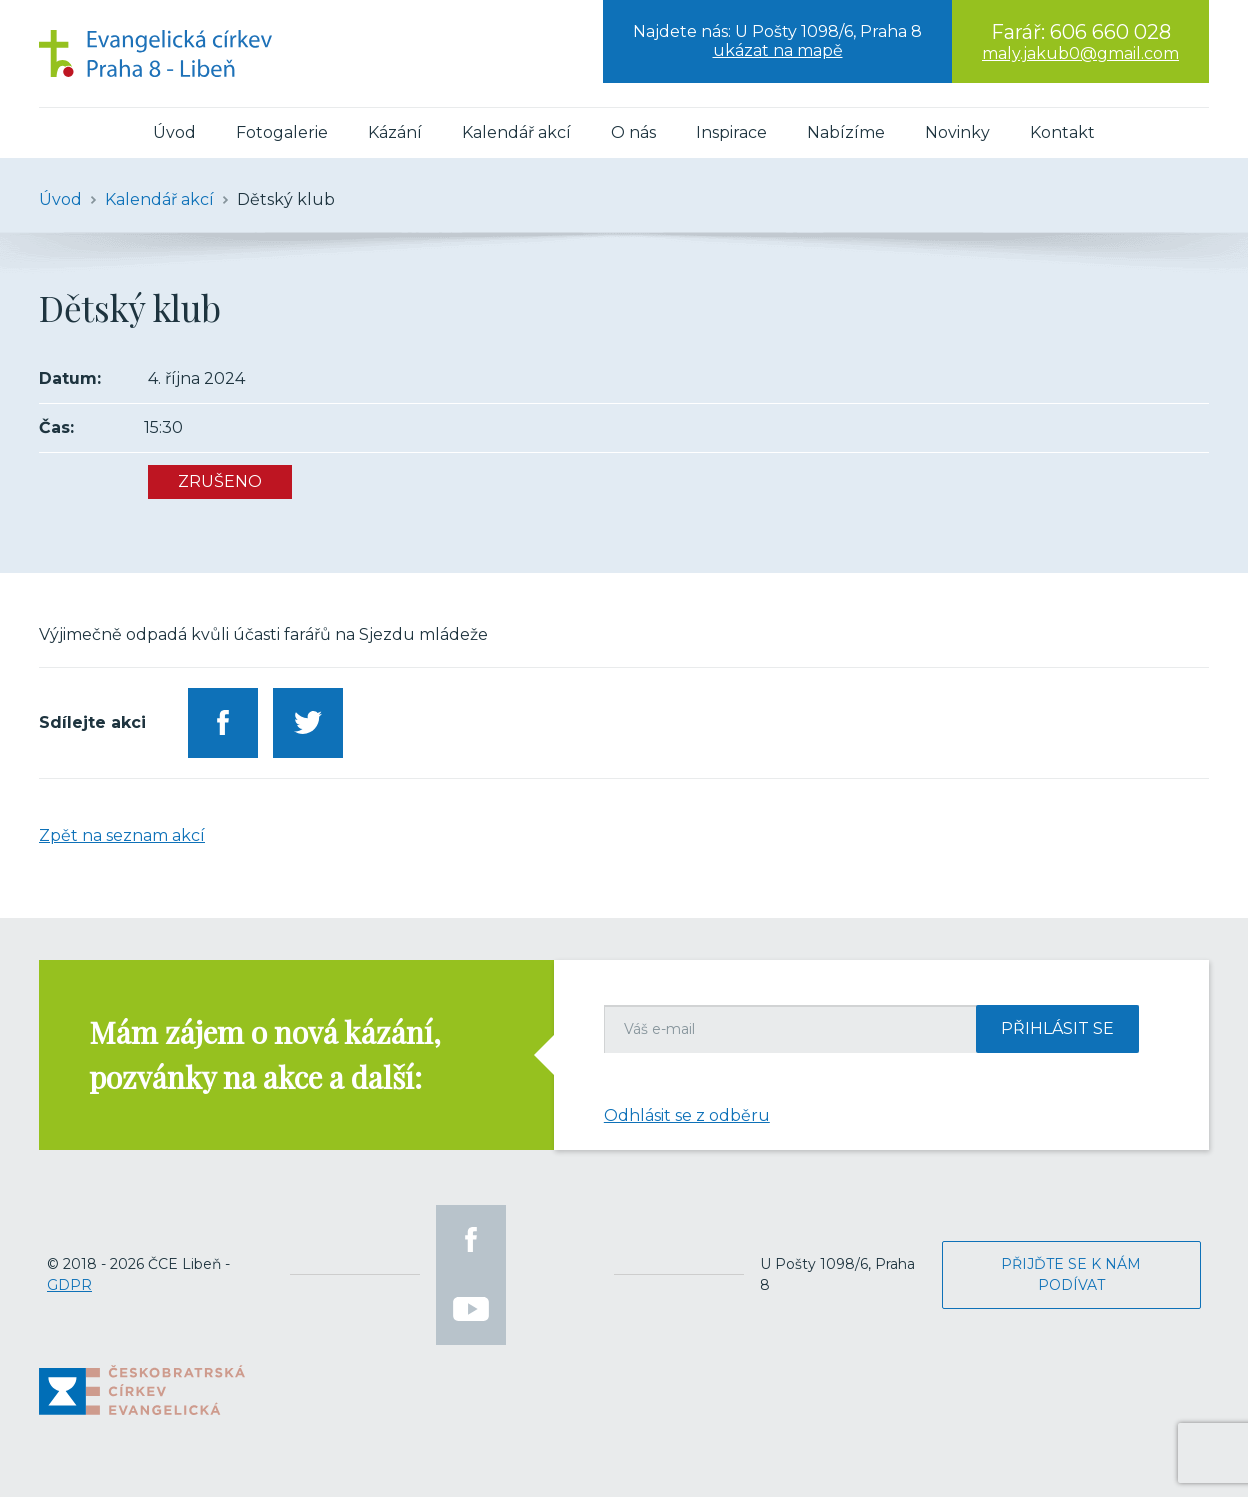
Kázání (395, 132)
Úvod (174, 132)
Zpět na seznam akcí (122, 835)
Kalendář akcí (516, 132)
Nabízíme (846, 132)
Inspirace (731, 132)
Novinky (957, 132)
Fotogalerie (282, 132)
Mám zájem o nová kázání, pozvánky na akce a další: (265, 1054)
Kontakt (1062, 132)
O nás (633, 132)
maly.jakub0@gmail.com (1080, 53)
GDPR (69, 1285)
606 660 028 (1110, 32)
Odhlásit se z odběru (687, 1115)
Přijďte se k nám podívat (1071, 1274)
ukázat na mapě (778, 50)
